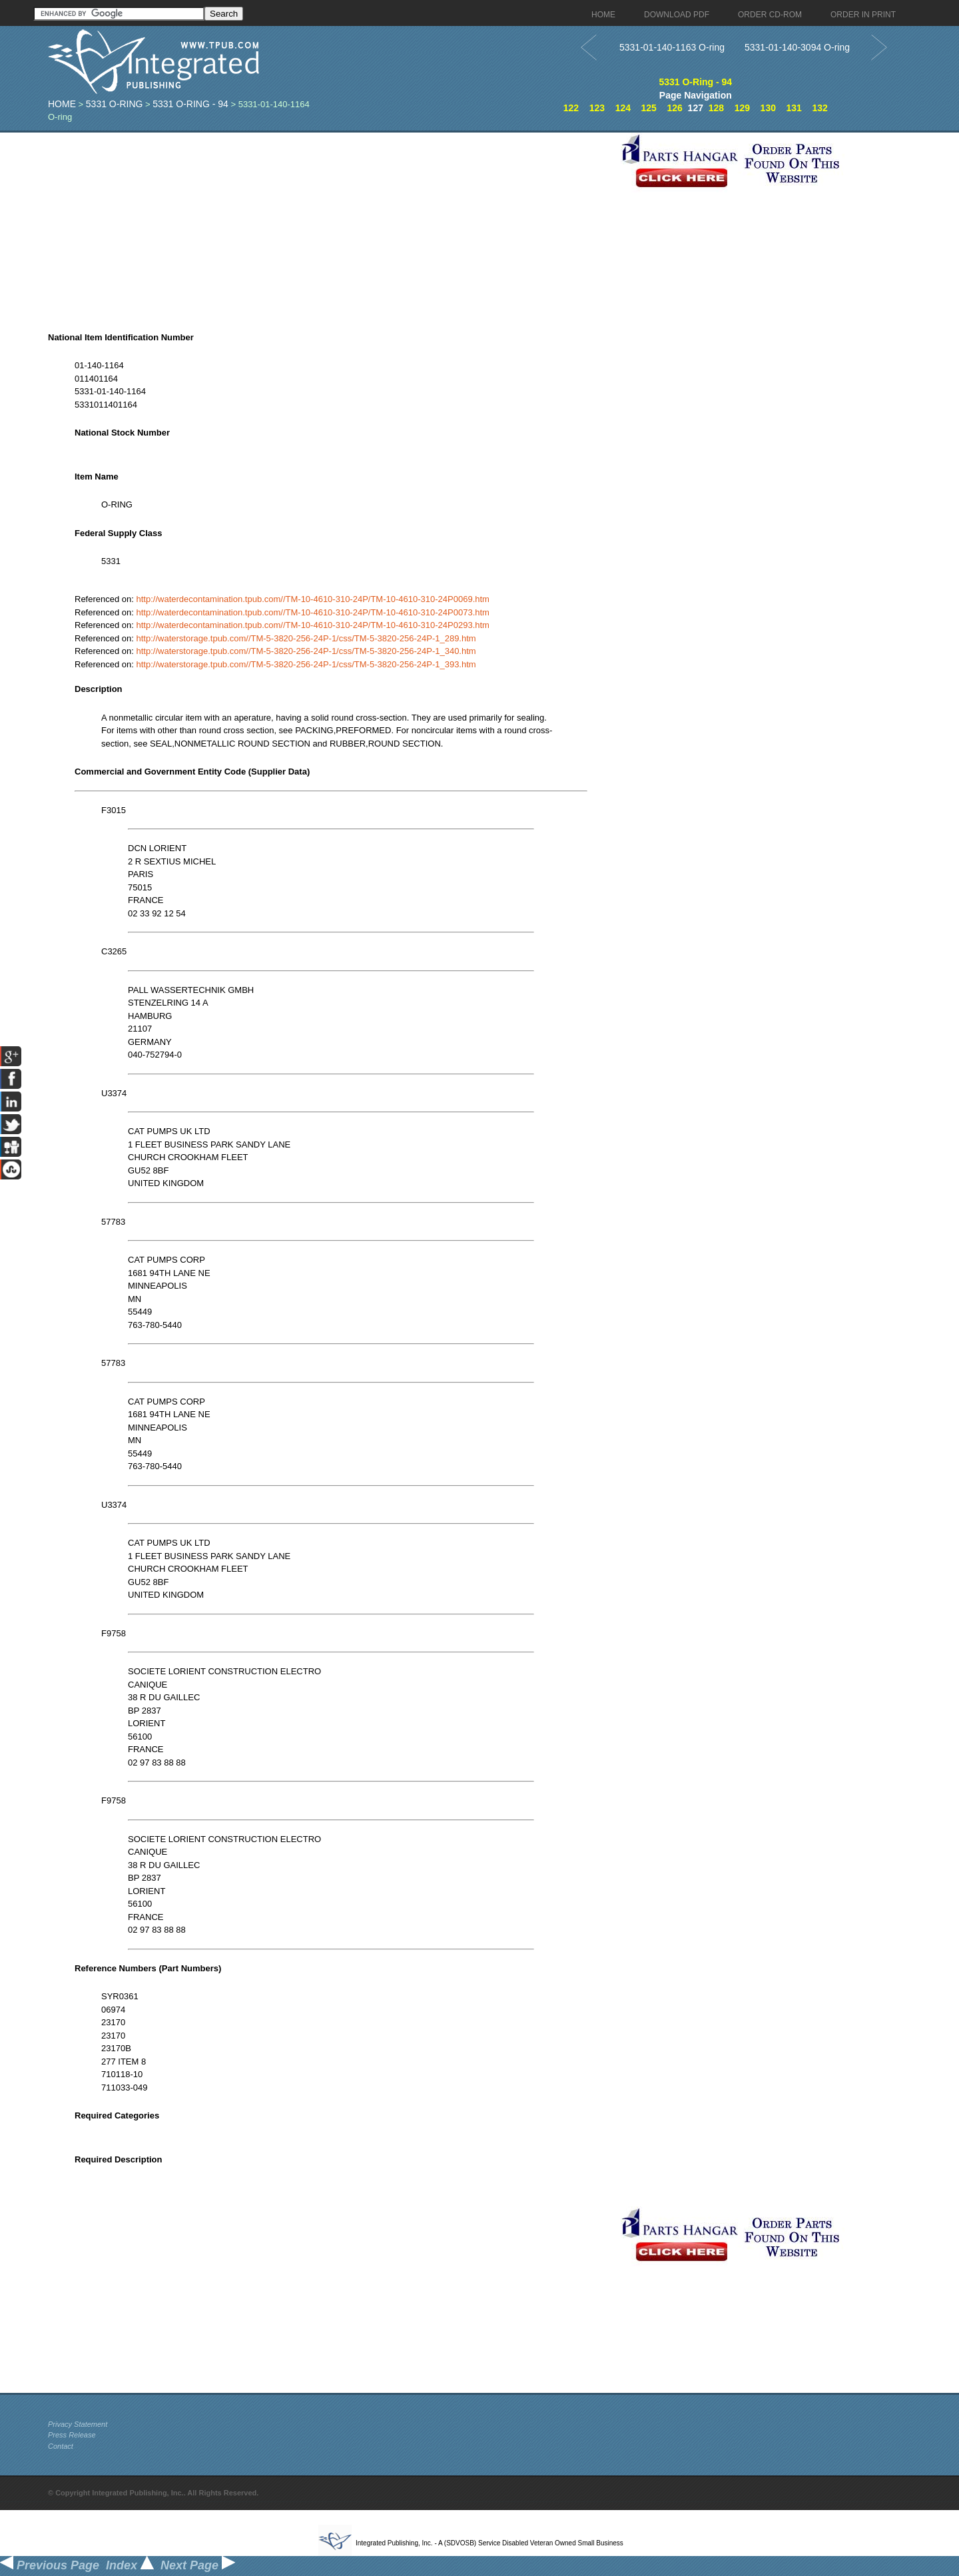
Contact (60, 2446)
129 (742, 108)
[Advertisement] (331, 226)
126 (674, 108)
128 (716, 108)
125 (649, 108)
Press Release (72, 2435)
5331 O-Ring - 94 (190, 104)
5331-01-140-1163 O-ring (672, 47)
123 (597, 108)
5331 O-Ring (114, 104)
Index (130, 2565)
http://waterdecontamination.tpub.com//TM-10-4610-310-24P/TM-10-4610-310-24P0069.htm (313, 599)
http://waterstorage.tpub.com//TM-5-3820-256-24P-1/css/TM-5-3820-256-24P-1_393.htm (306, 664)
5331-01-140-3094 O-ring (797, 47)
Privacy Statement (77, 2424)
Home (62, 104)
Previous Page (49, 2565)
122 (571, 108)
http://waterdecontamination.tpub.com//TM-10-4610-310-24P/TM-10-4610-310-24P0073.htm (313, 612)
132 (819, 108)
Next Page (197, 2565)
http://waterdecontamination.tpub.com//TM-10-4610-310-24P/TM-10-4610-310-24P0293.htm (313, 625)
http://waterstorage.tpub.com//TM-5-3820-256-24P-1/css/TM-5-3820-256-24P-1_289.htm (306, 638)
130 (768, 108)
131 (794, 108)
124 (623, 108)
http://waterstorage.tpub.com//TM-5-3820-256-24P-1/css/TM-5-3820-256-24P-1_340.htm (306, 651)
